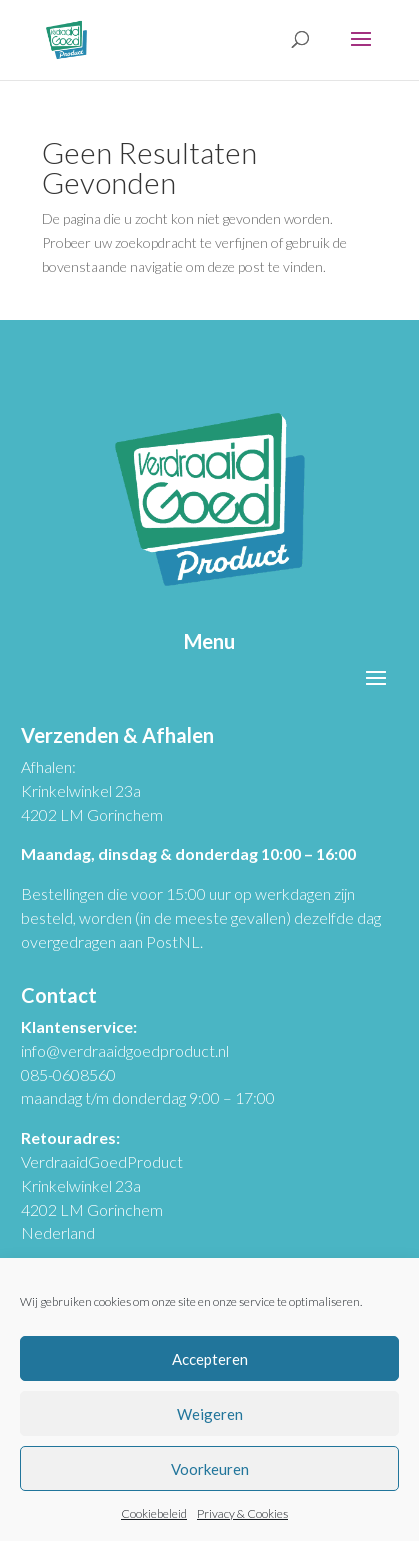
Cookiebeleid (154, 1513)
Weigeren (210, 1414)
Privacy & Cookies (242, 1513)
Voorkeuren (210, 1469)
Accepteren (210, 1359)
